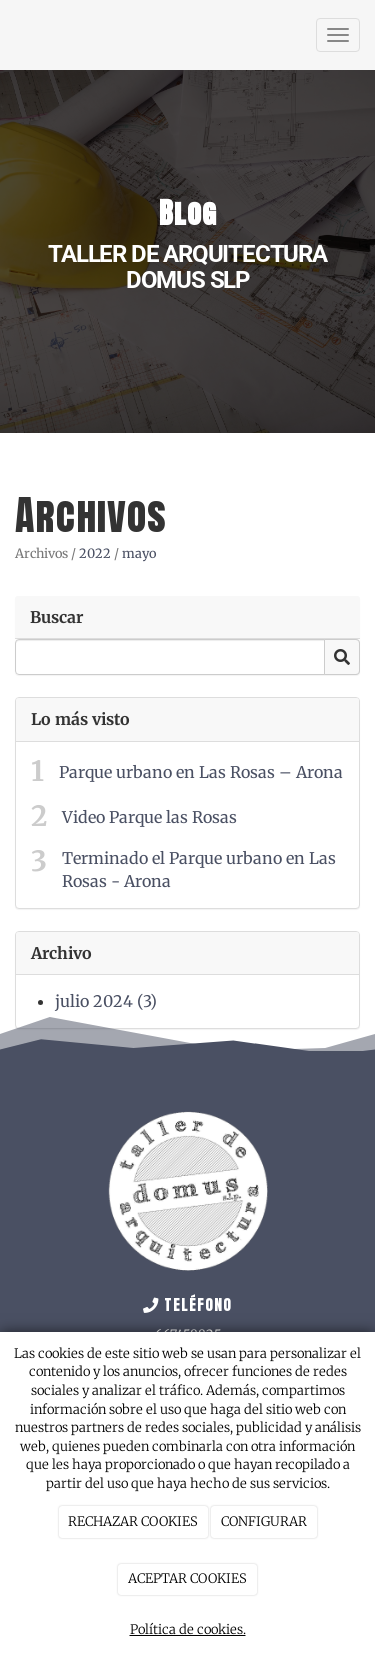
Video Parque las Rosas (149, 817)
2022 (95, 553)
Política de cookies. (188, 1629)
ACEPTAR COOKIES (187, 1578)
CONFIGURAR (264, 1521)
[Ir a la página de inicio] (10, 35)
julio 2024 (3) (106, 1001)
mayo (139, 553)
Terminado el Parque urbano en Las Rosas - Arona (199, 869)
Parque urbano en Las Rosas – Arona (201, 772)
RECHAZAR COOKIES (133, 1521)
